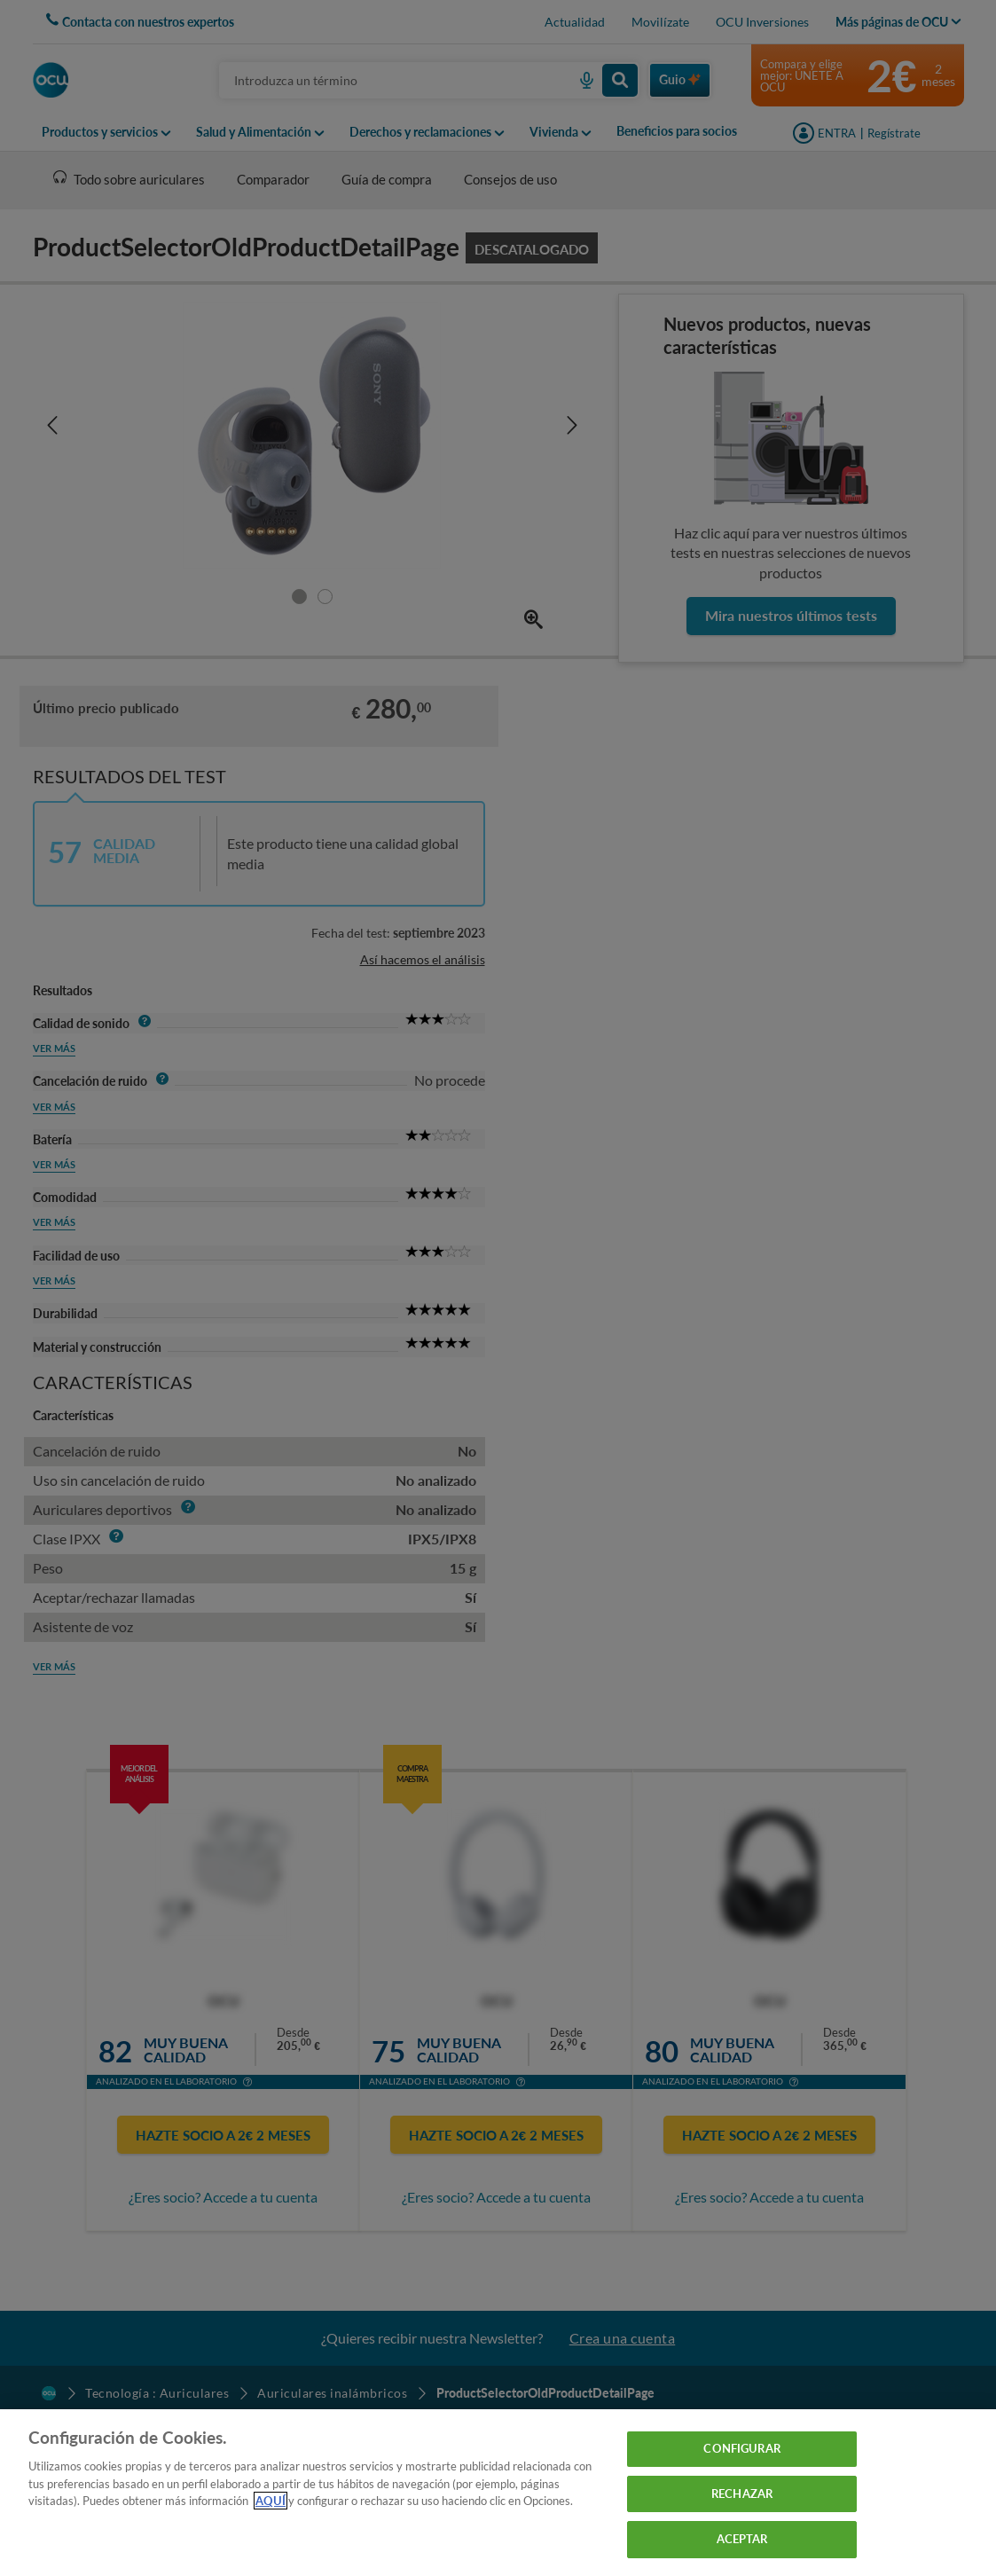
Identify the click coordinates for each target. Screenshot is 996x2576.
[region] (498, 2492)
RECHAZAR (741, 2493)
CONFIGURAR (741, 2448)
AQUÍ (270, 2501)
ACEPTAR (742, 2539)
